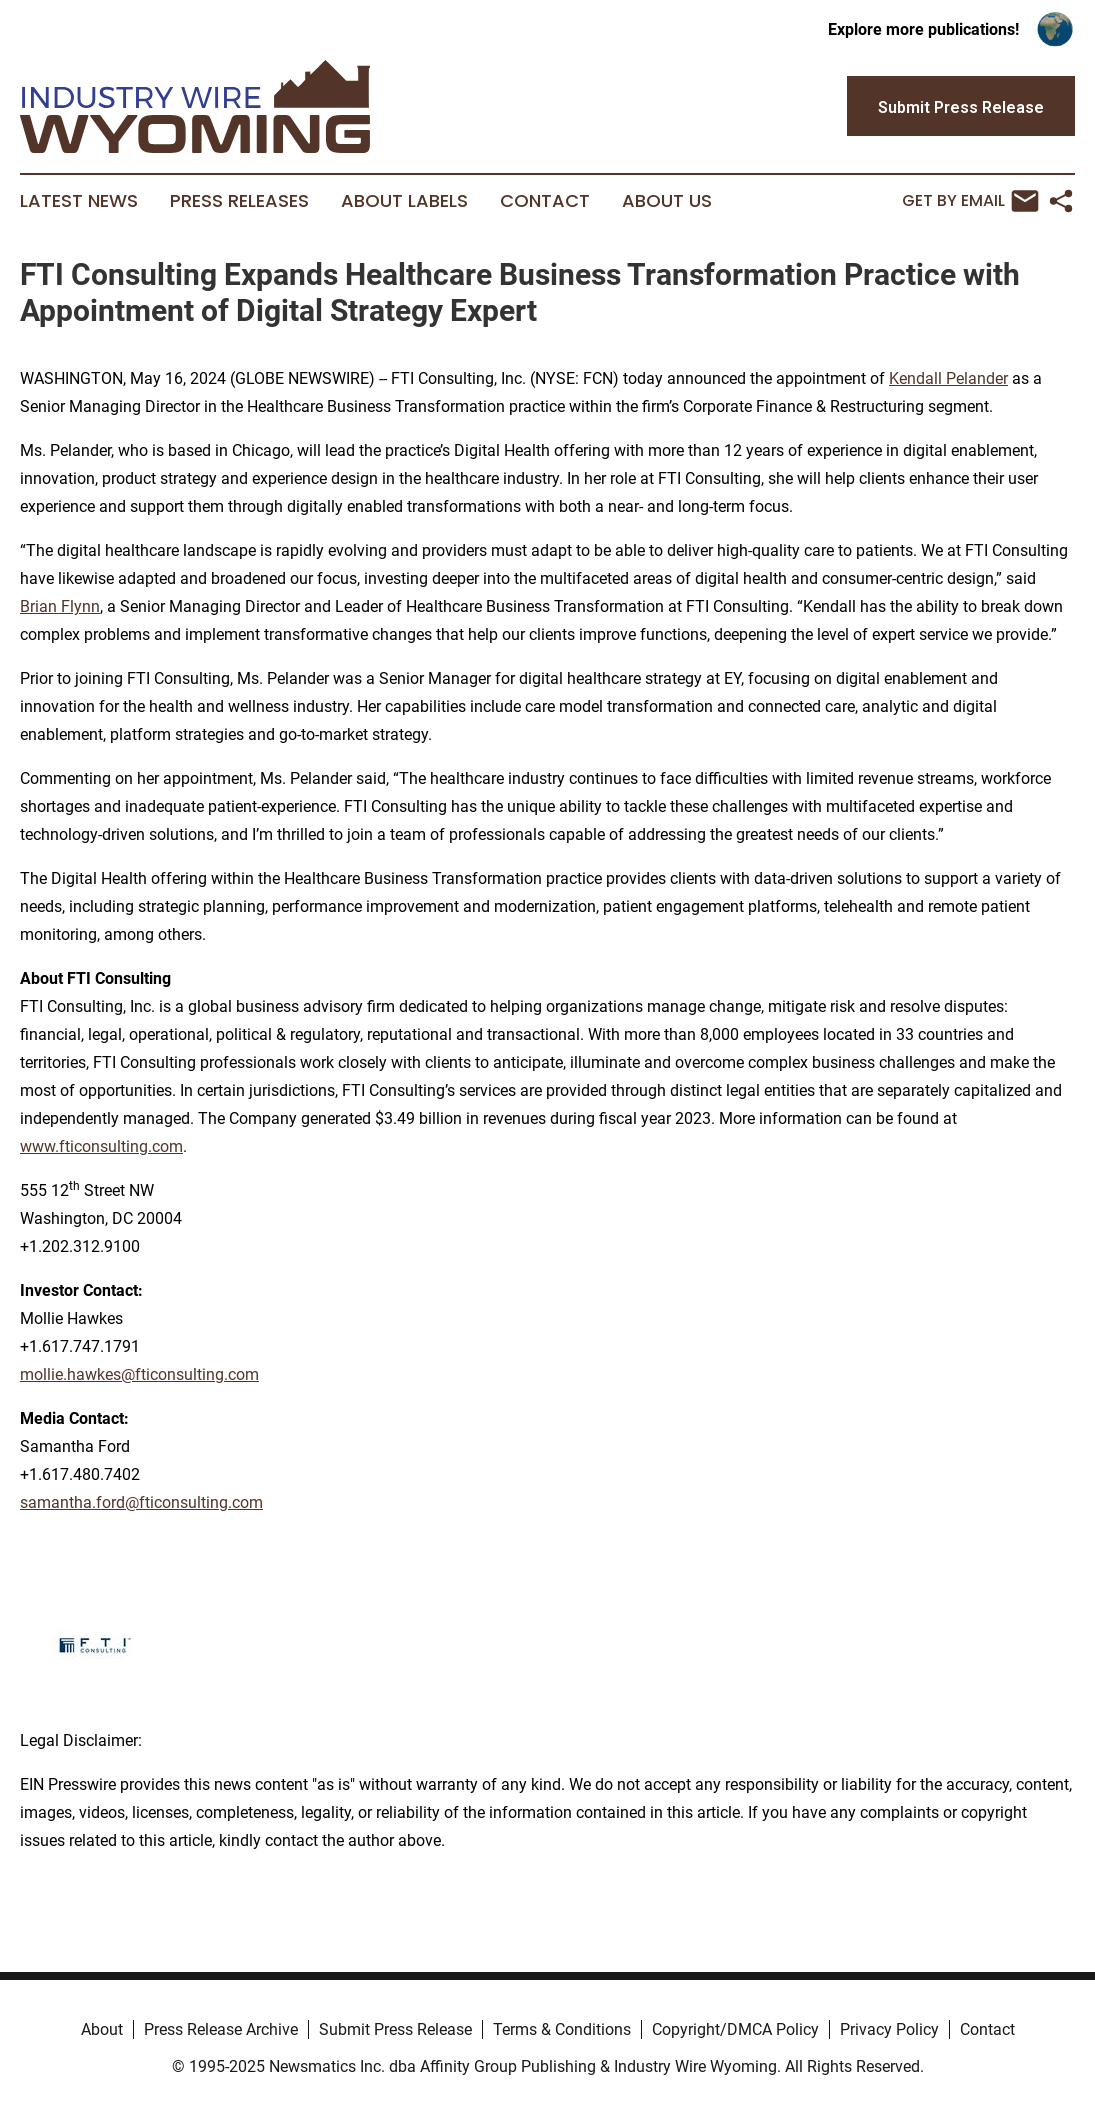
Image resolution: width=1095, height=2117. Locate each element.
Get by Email (970, 201)
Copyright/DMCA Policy (735, 2029)
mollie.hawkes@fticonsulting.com (139, 1374)
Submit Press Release (395, 2029)
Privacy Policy (889, 2029)
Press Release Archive (221, 2029)
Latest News (79, 201)
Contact (545, 201)
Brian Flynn (60, 606)
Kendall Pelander (948, 378)
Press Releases (239, 201)
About (102, 2029)
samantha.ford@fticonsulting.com (141, 1502)
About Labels (404, 201)
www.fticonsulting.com (101, 1146)
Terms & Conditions (562, 2029)
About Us (667, 201)
